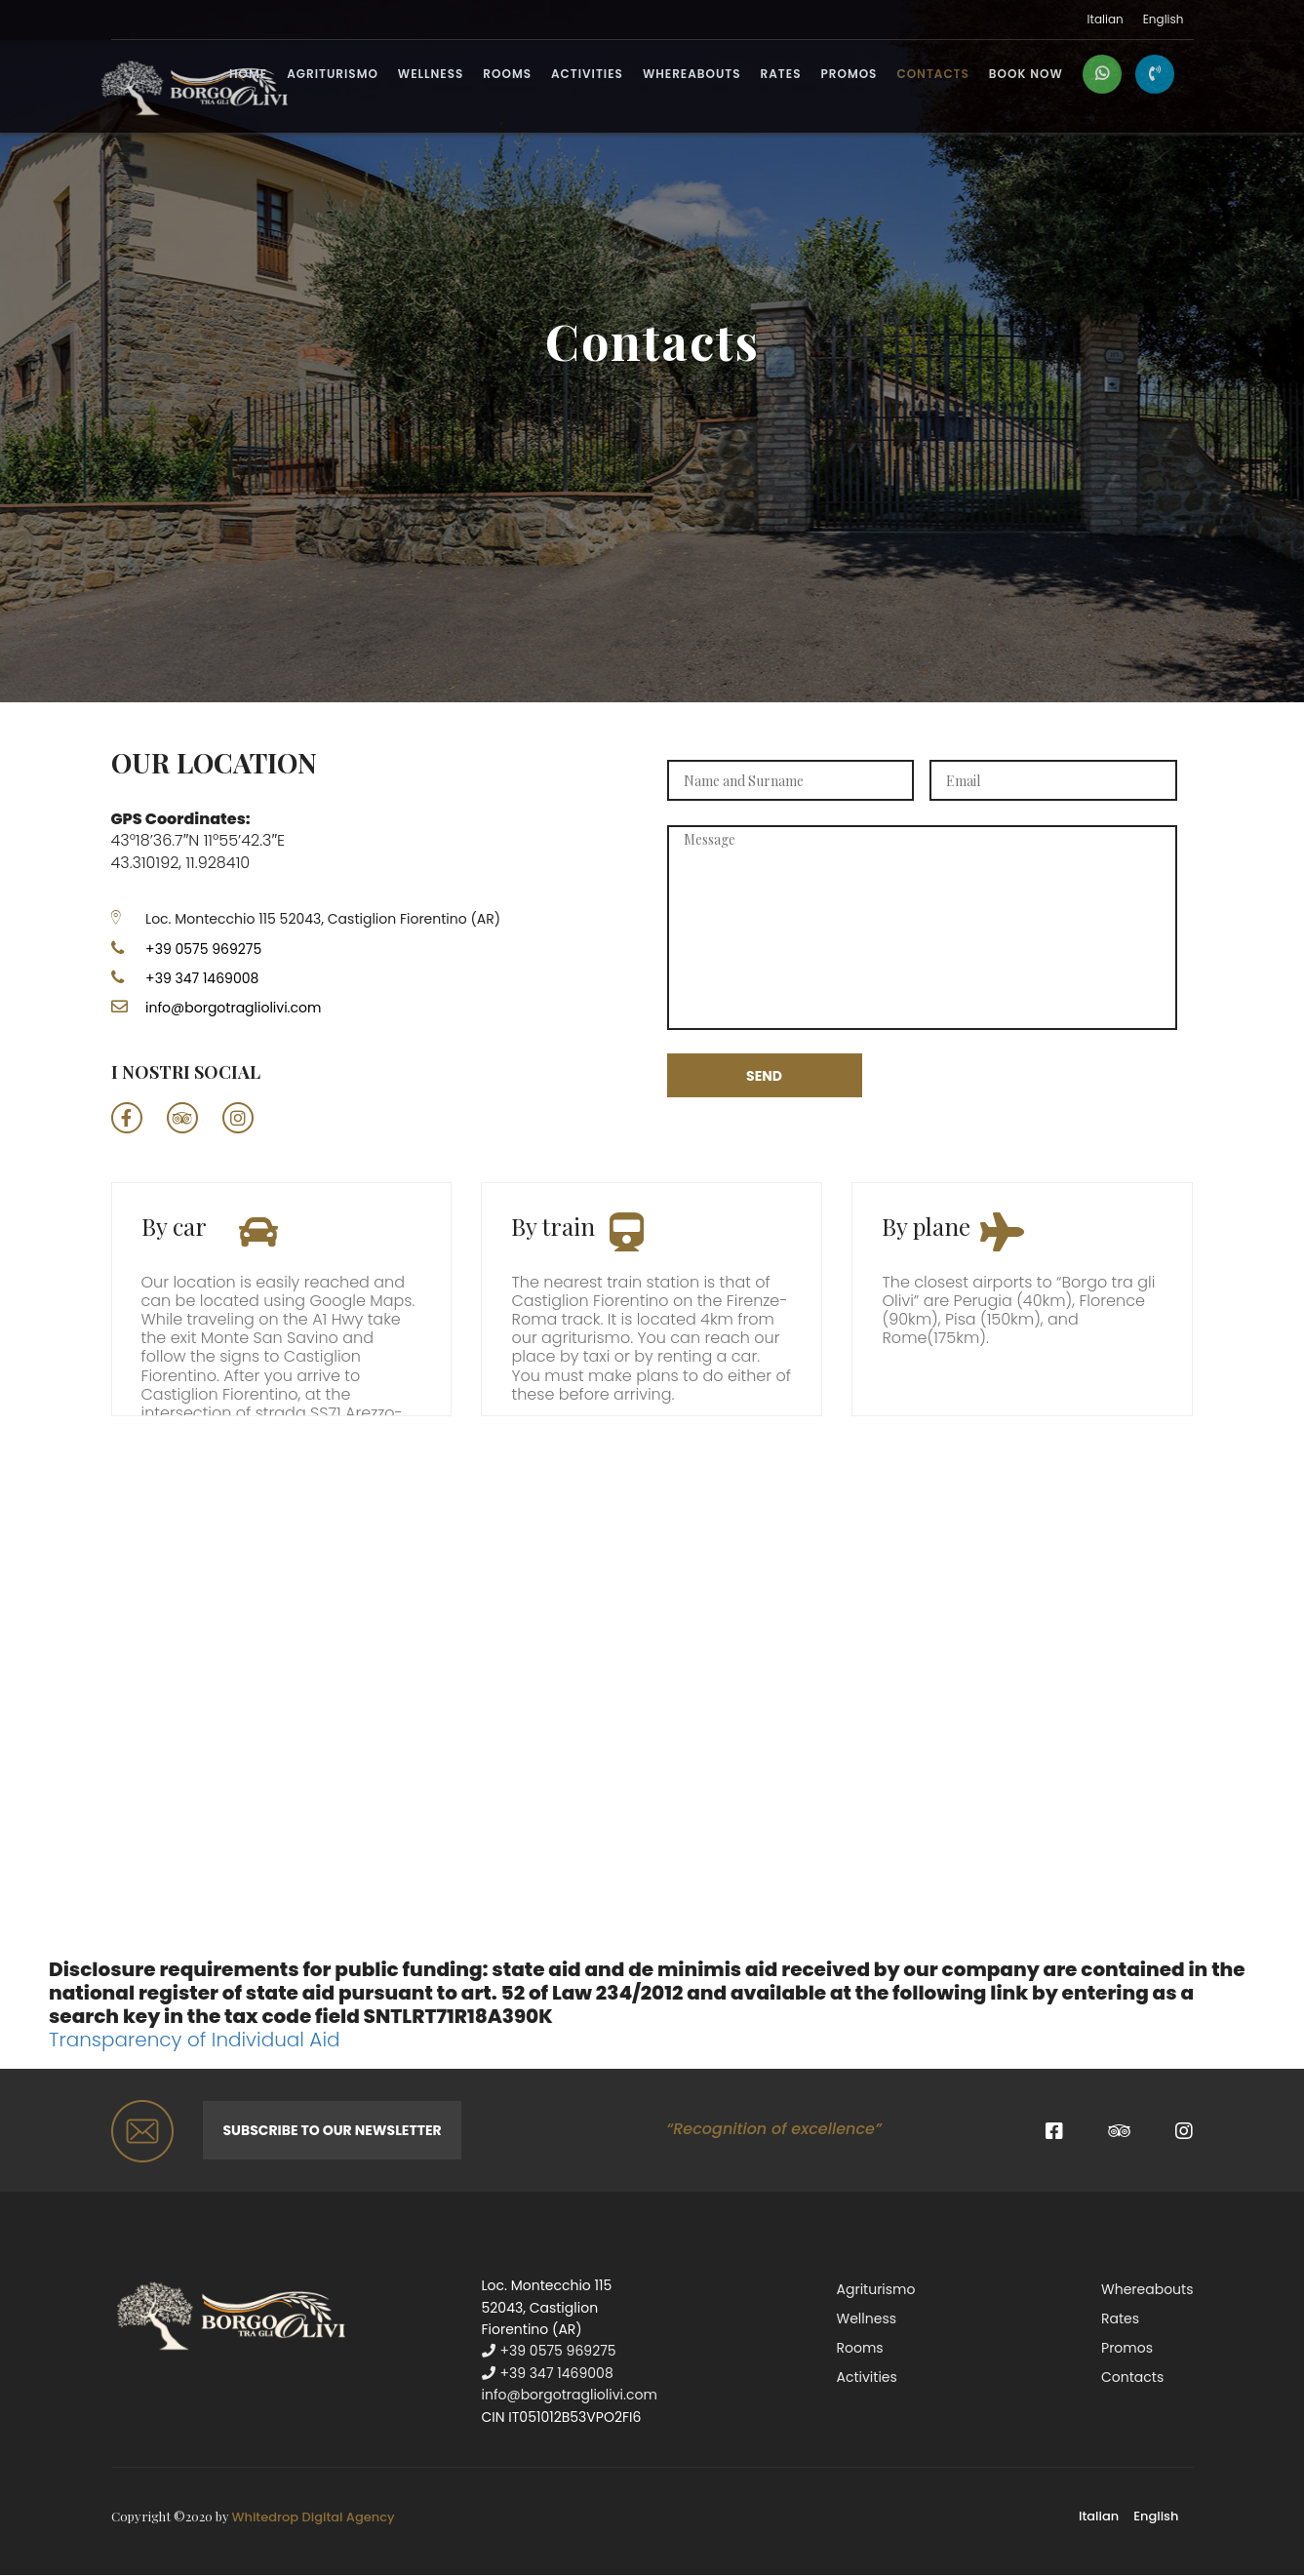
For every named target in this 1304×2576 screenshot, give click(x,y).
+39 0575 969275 (186, 949)
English (1163, 20)
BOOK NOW (1026, 74)
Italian (1105, 20)
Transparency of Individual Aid (194, 2039)
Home (248, 74)
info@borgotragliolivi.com (233, 1007)
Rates (781, 74)
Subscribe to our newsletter (331, 2130)
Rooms (507, 74)
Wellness (431, 74)
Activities (587, 74)
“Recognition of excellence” (773, 2129)
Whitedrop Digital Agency (313, 2517)
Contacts (932, 74)
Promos (848, 74)
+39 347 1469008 (201, 978)
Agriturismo (332, 74)
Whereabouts (692, 74)
